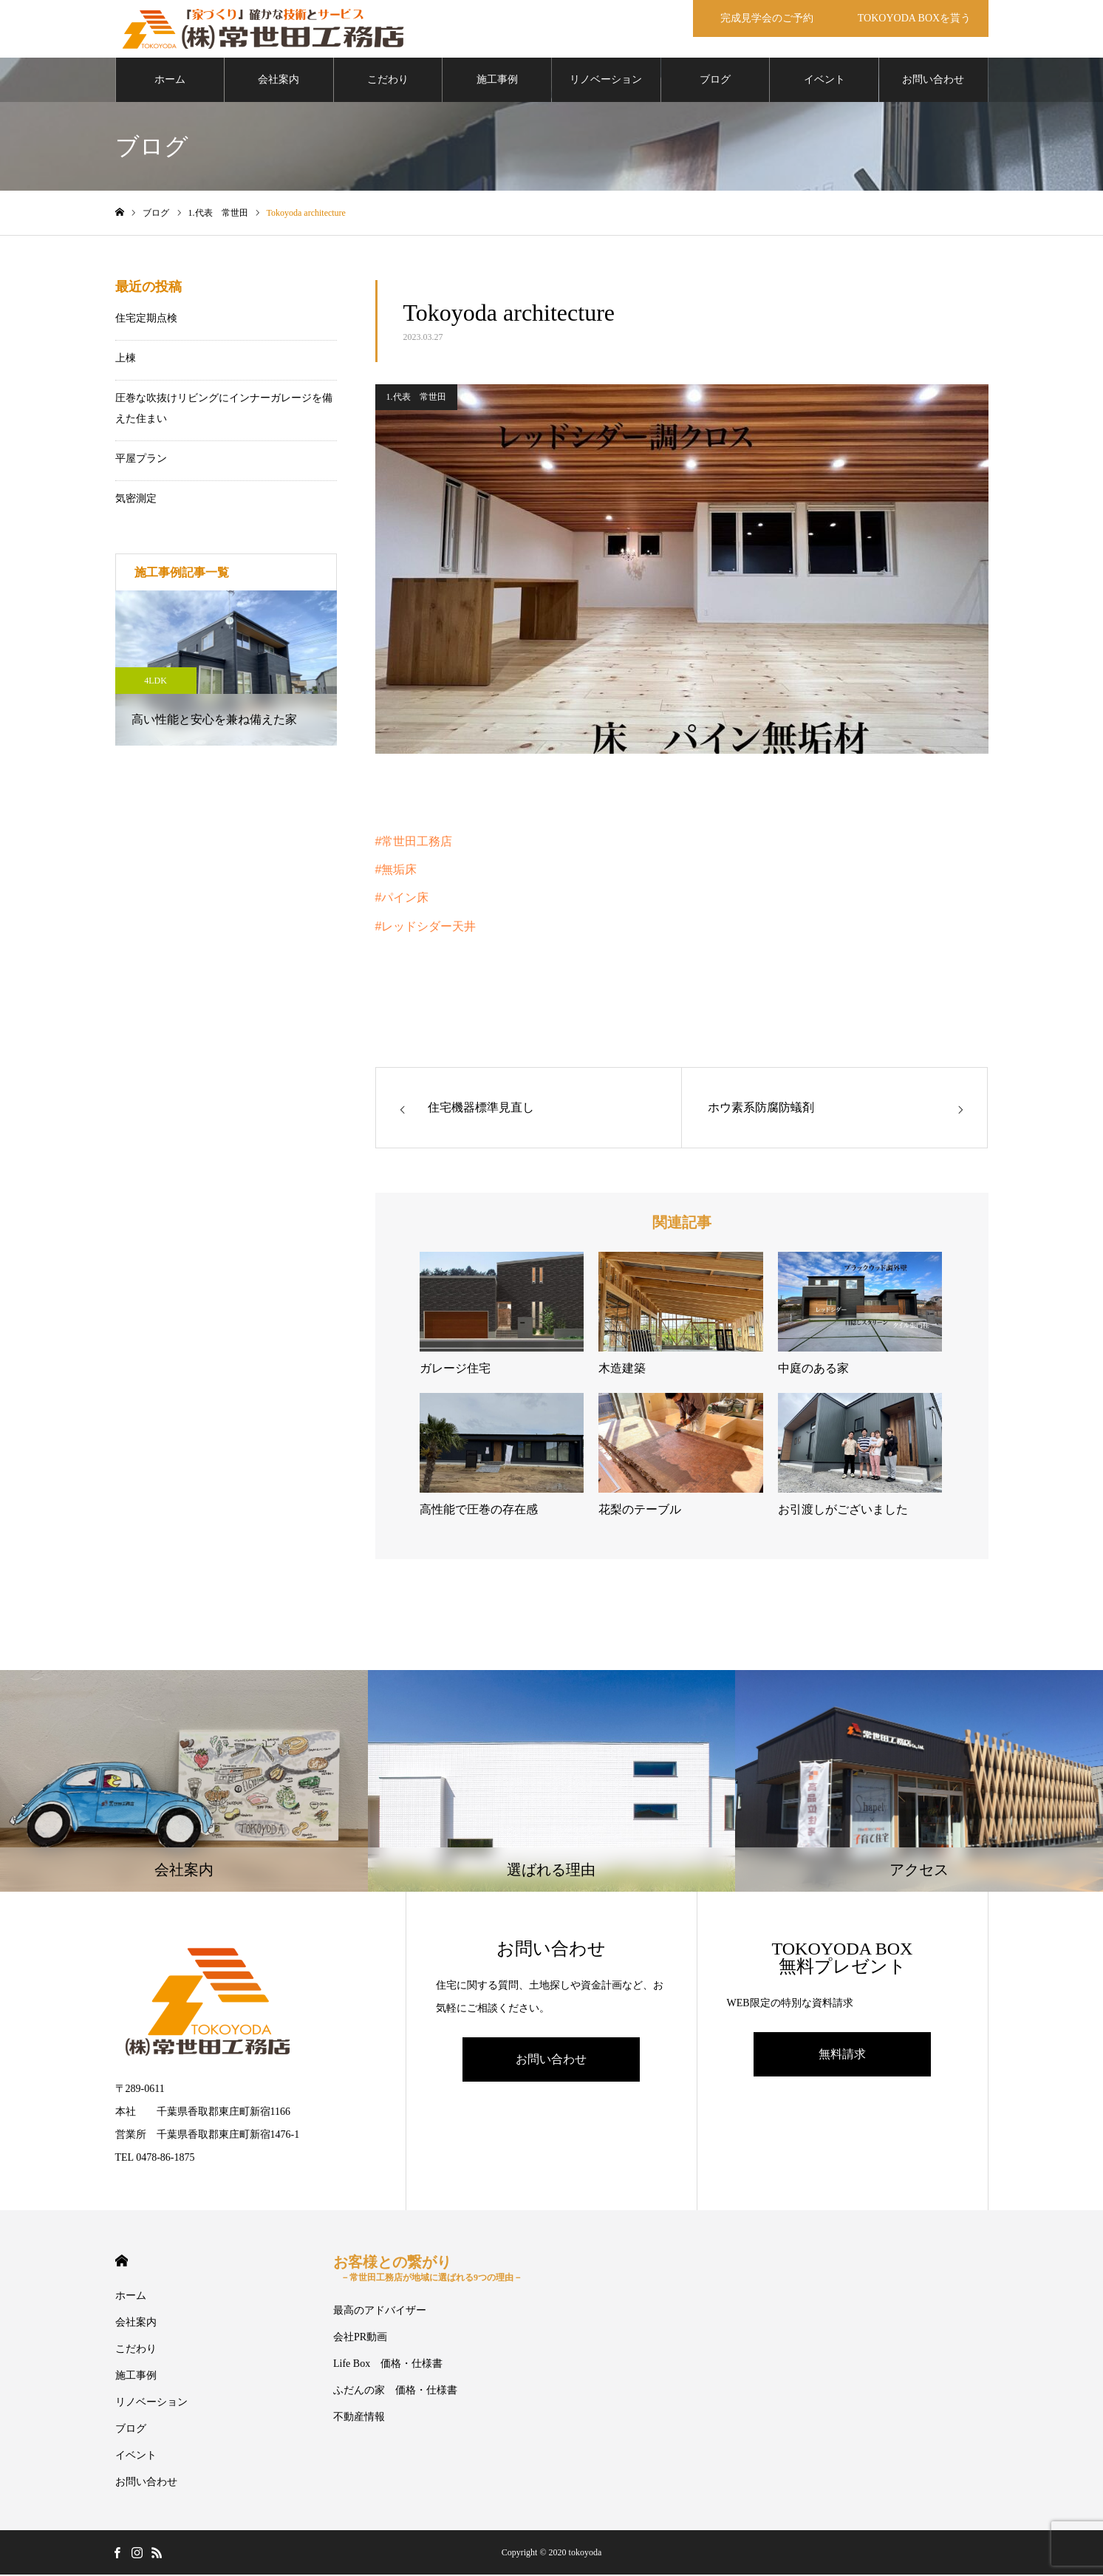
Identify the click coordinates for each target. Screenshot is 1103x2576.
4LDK (155, 682)
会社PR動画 (360, 2338)
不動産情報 (359, 2418)
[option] (226, 669)
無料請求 (842, 2055)
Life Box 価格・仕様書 (388, 2365)
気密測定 (136, 499)
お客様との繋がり (427, 2269)
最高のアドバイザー (379, 2311)
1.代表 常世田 (416, 398)
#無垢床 (396, 871)
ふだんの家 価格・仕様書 (395, 2391)
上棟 (125, 359)
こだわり (388, 80)
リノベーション (606, 80)
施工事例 (497, 80)
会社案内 (278, 80)
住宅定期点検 (146, 319)
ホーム (169, 80)
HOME (121, 2262)
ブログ (715, 80)
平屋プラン (141, 460)
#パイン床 (402, 899)
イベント (824, 80)
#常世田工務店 (414, 842)
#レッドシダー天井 (426, 927)
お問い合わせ (933, 80)
